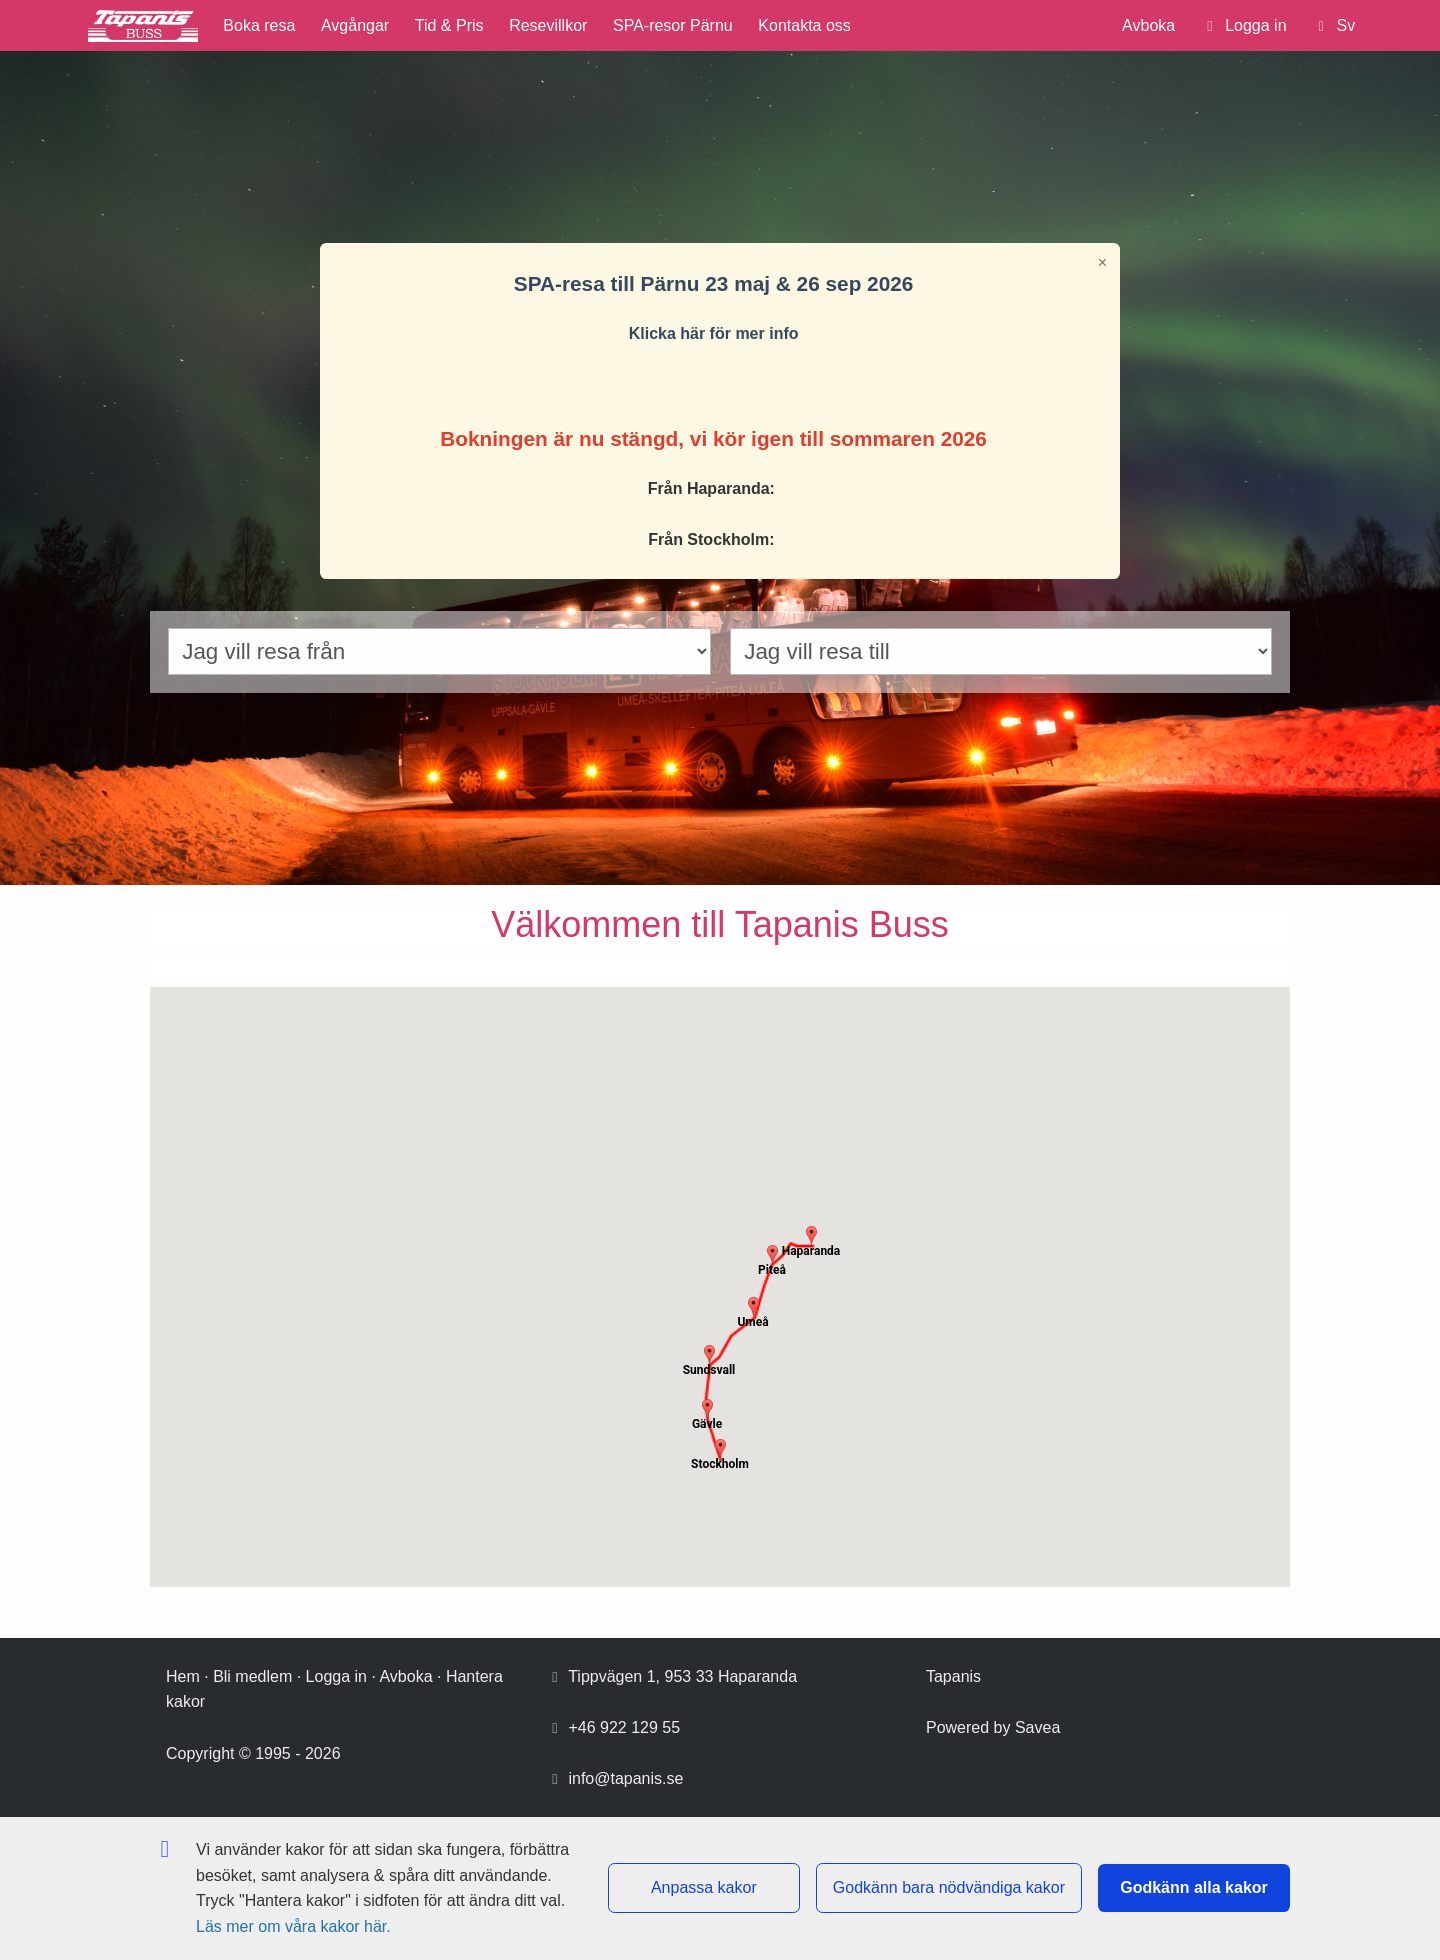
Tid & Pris (449, 25)
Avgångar (355, 25)
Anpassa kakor (704, 1887)
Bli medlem (252, 1676)
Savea (1037, 1727)
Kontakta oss (804, 25)
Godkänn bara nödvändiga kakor (949, 1887)
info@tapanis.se (625, 1778)
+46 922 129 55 (624, 1727)
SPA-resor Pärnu (673, 25)
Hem (183, 1676)
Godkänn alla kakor (1194, 1887)
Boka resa (259, 25)
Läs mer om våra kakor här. (293, 1926)
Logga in (336, 1676)
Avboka (1148, 25)
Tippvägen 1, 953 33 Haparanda (682, 1676)
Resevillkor (548, 25)
